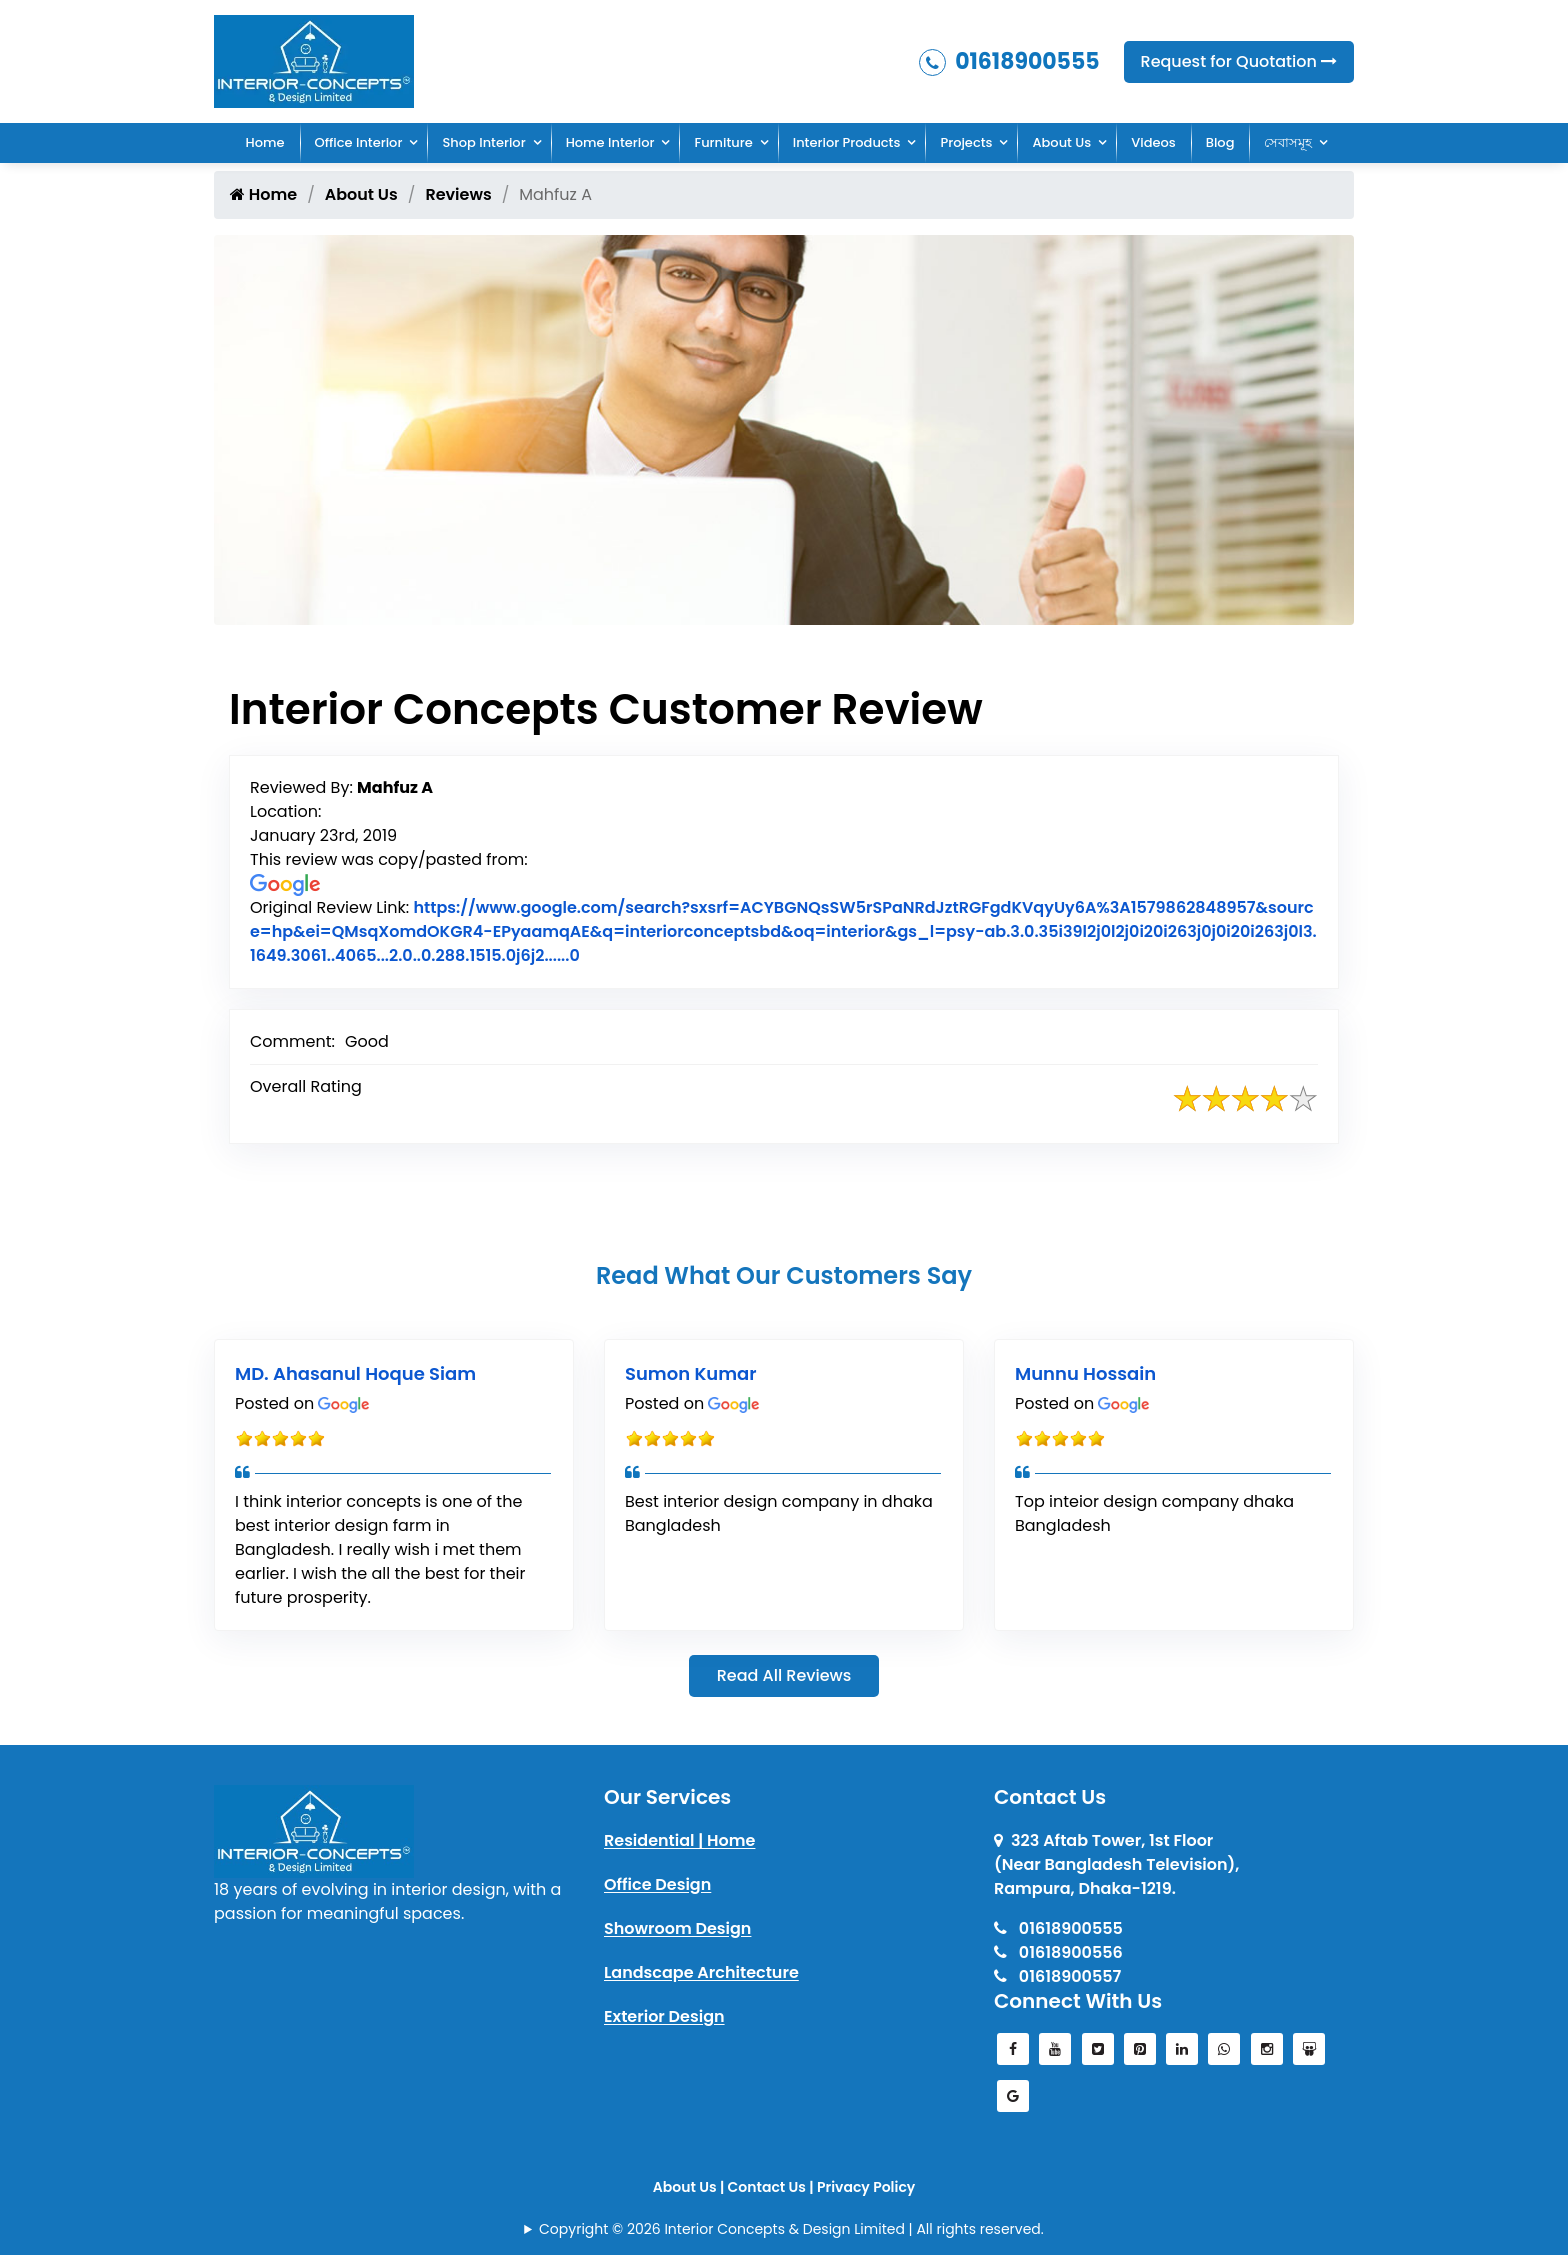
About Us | (690, 2187)
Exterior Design (664, 2016)
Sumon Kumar (691, 1373)
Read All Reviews (784, 1675)
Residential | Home (679, 1840)
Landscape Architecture (701, 1972)
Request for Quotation (1239, 61)
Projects (966, 142)
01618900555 (1009, 61)
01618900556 (1058, 1952)
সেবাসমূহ (1288, 142)
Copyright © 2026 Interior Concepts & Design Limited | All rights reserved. (791, 2229)
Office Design (657, 1884)
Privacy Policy (866, 2187)
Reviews (458, 194)
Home (265, 142)
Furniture (723, 142)
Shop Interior (483, 142)
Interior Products (847, 142)
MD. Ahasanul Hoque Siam (355, 1373)
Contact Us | (772, 2187)
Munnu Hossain (1085, 1373)
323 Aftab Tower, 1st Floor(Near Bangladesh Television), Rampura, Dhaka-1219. (1116, 1864)
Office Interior (359, 142)
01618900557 (1057, 1976)
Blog (1220, 142)
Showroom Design (677, 1928)
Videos (1153, 142)
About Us (1061, 142)
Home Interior (610, 142)
